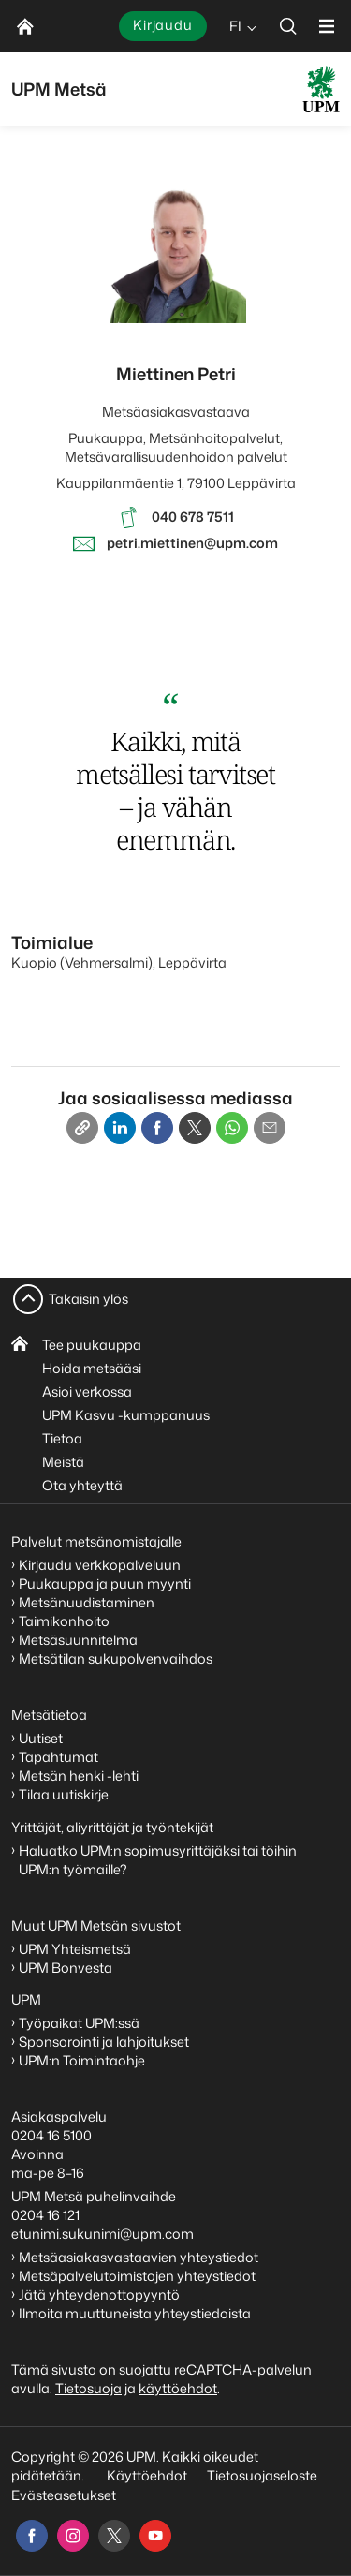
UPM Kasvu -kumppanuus (126, 1415)
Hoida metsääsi (91, 1368)
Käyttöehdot (147, 2475)
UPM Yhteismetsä (75, 1949)
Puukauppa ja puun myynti (105, 1583)
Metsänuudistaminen (86, 1602)
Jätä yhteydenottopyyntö (99, 2294)
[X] (195, 1128)
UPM (26, 1999)
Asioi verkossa (87, 1391)
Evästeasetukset (63, 2495)
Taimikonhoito (64, 1621)
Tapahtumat (58, 1757)
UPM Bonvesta (67, 1967)
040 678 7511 (193, 516)
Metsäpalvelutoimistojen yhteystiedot (137, 2276)
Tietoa (62, 1438)
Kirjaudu (163, 25)
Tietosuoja (88, 2388)
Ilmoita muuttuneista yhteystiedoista (135, 2313)
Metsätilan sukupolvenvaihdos (115, 1658)
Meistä (63, 1462)
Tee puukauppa (91, 1345)
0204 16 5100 (51, 2135)
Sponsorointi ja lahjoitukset (105, 2041)
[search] (288, 26)
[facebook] (32, 2536)
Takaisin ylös (88, 1299)
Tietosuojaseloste (260, 2475)
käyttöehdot (178, 2388)
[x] (114, 2536)
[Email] (269, 1128)
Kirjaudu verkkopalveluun (100, 1565)
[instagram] (73, 2536)
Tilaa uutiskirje (64, 1794)
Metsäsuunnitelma (78, 1640)
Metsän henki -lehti (79, 1775)
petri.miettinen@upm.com (192, 543)
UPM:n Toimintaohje (82, 2060)
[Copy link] (82, 1128)
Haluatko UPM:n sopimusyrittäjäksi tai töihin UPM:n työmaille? (158, 1860)
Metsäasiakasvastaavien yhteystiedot (138, 2257)
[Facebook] (157, 1128)
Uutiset (41, 1738)
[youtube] (155, 2536)
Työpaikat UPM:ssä (79, 2023)
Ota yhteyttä (82, 1485)
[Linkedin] (120, 1128)
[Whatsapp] (232, 1128)
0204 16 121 (45, 2215)
